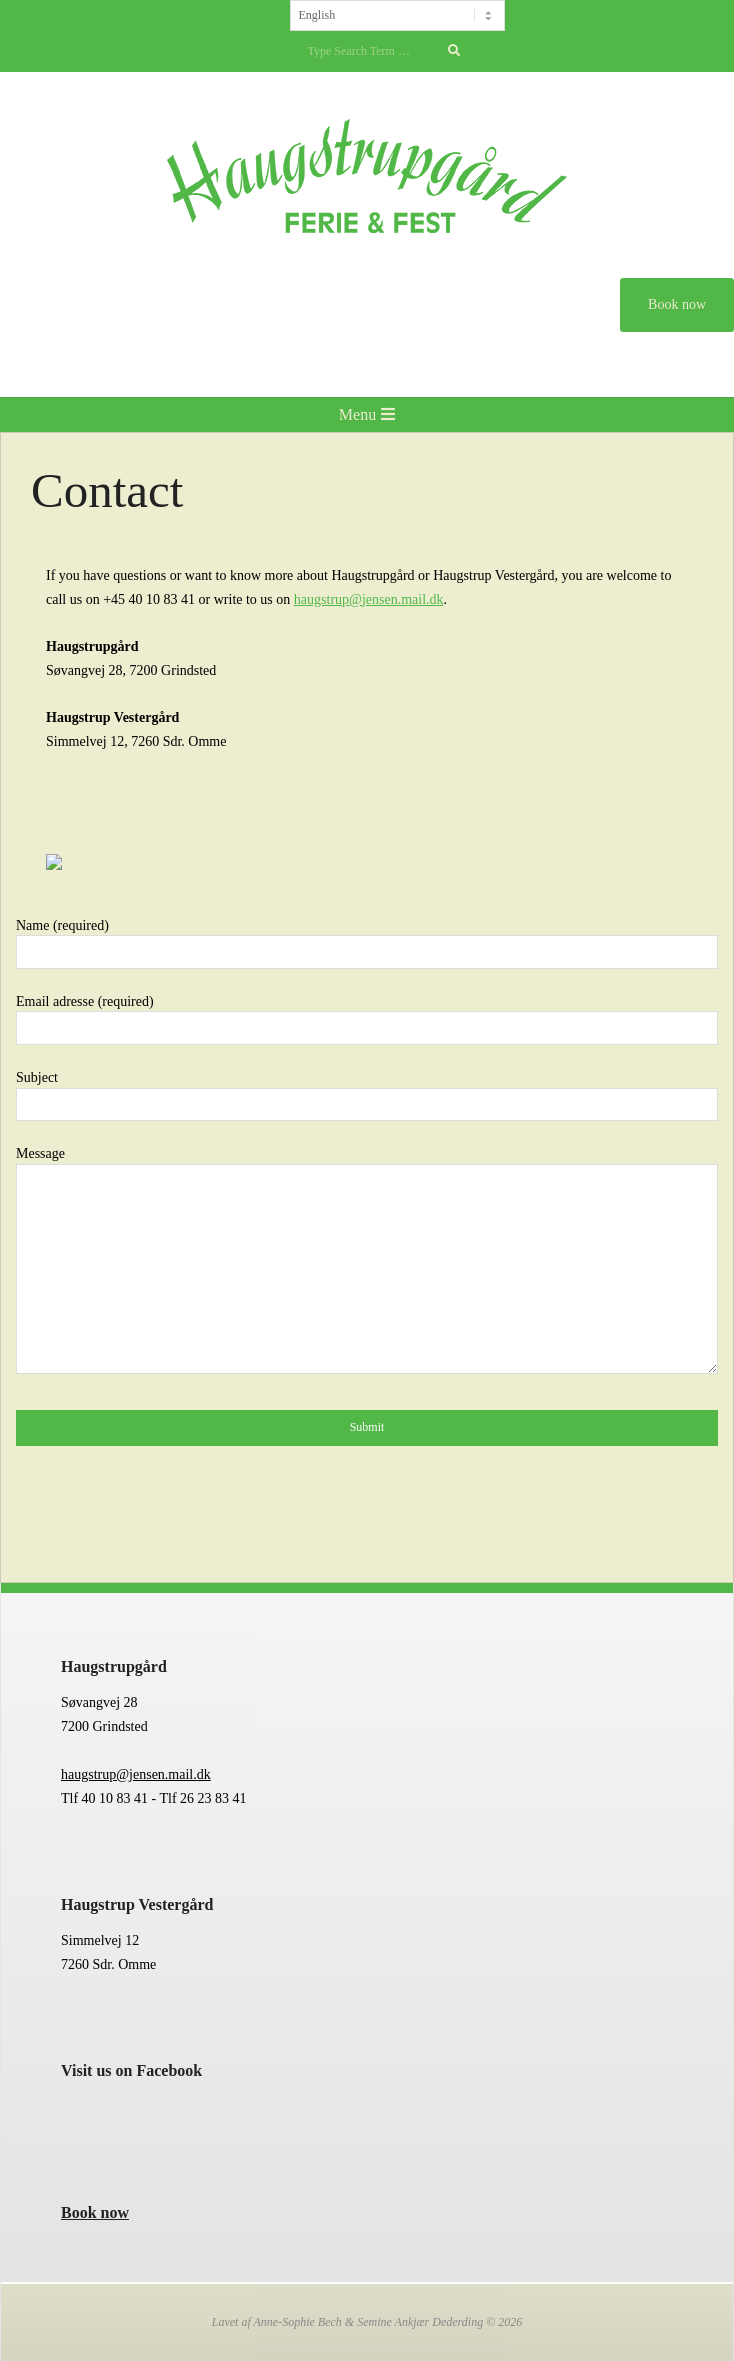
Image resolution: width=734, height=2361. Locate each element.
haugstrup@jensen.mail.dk (136, 1774)
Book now (95, 2212)
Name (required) (367, 939)
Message (367, 1261)
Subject (367, 1091)
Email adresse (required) (367, 1015)
